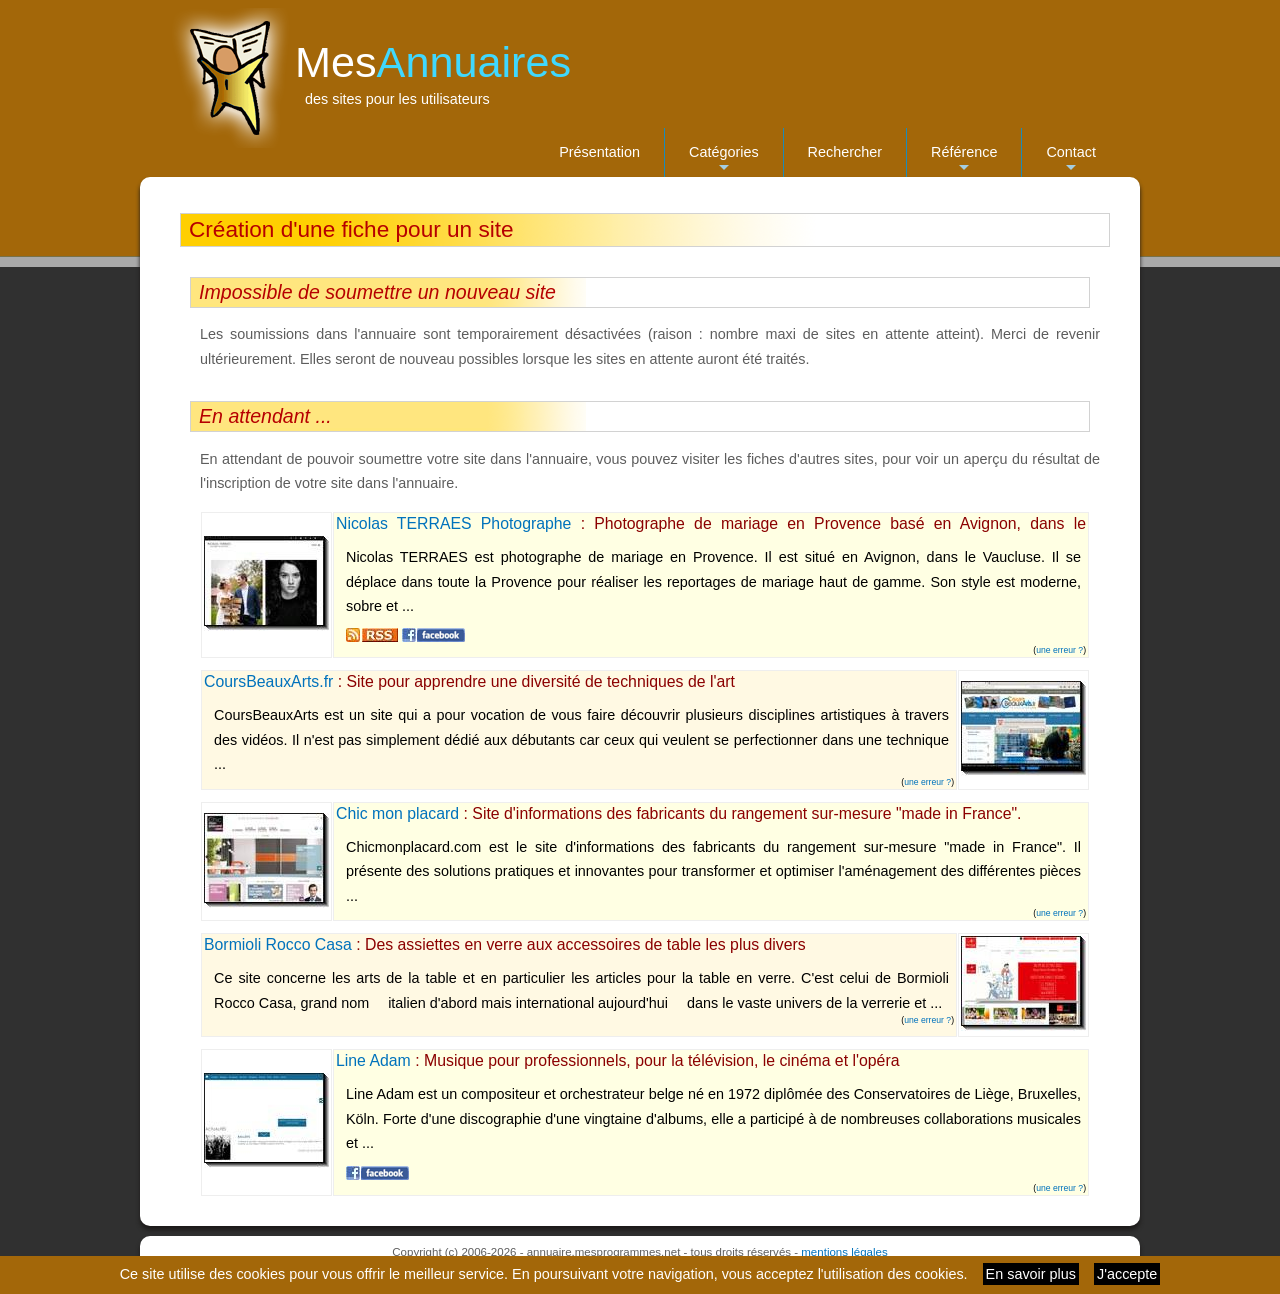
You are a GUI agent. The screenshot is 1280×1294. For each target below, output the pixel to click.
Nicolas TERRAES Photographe (453, 523)
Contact (1071, 160)
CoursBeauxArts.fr (268, 681)
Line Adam (373, 1060)
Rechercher (845, 152)
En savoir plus (1031, 1274)
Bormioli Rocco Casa (278, 944)
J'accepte (1127, 1274)
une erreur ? (1059, 650)
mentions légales (844, 1252)
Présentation (599, 152)
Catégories (724, 160)
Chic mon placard (397, 813)
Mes (433, 62)
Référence (964, 160)
